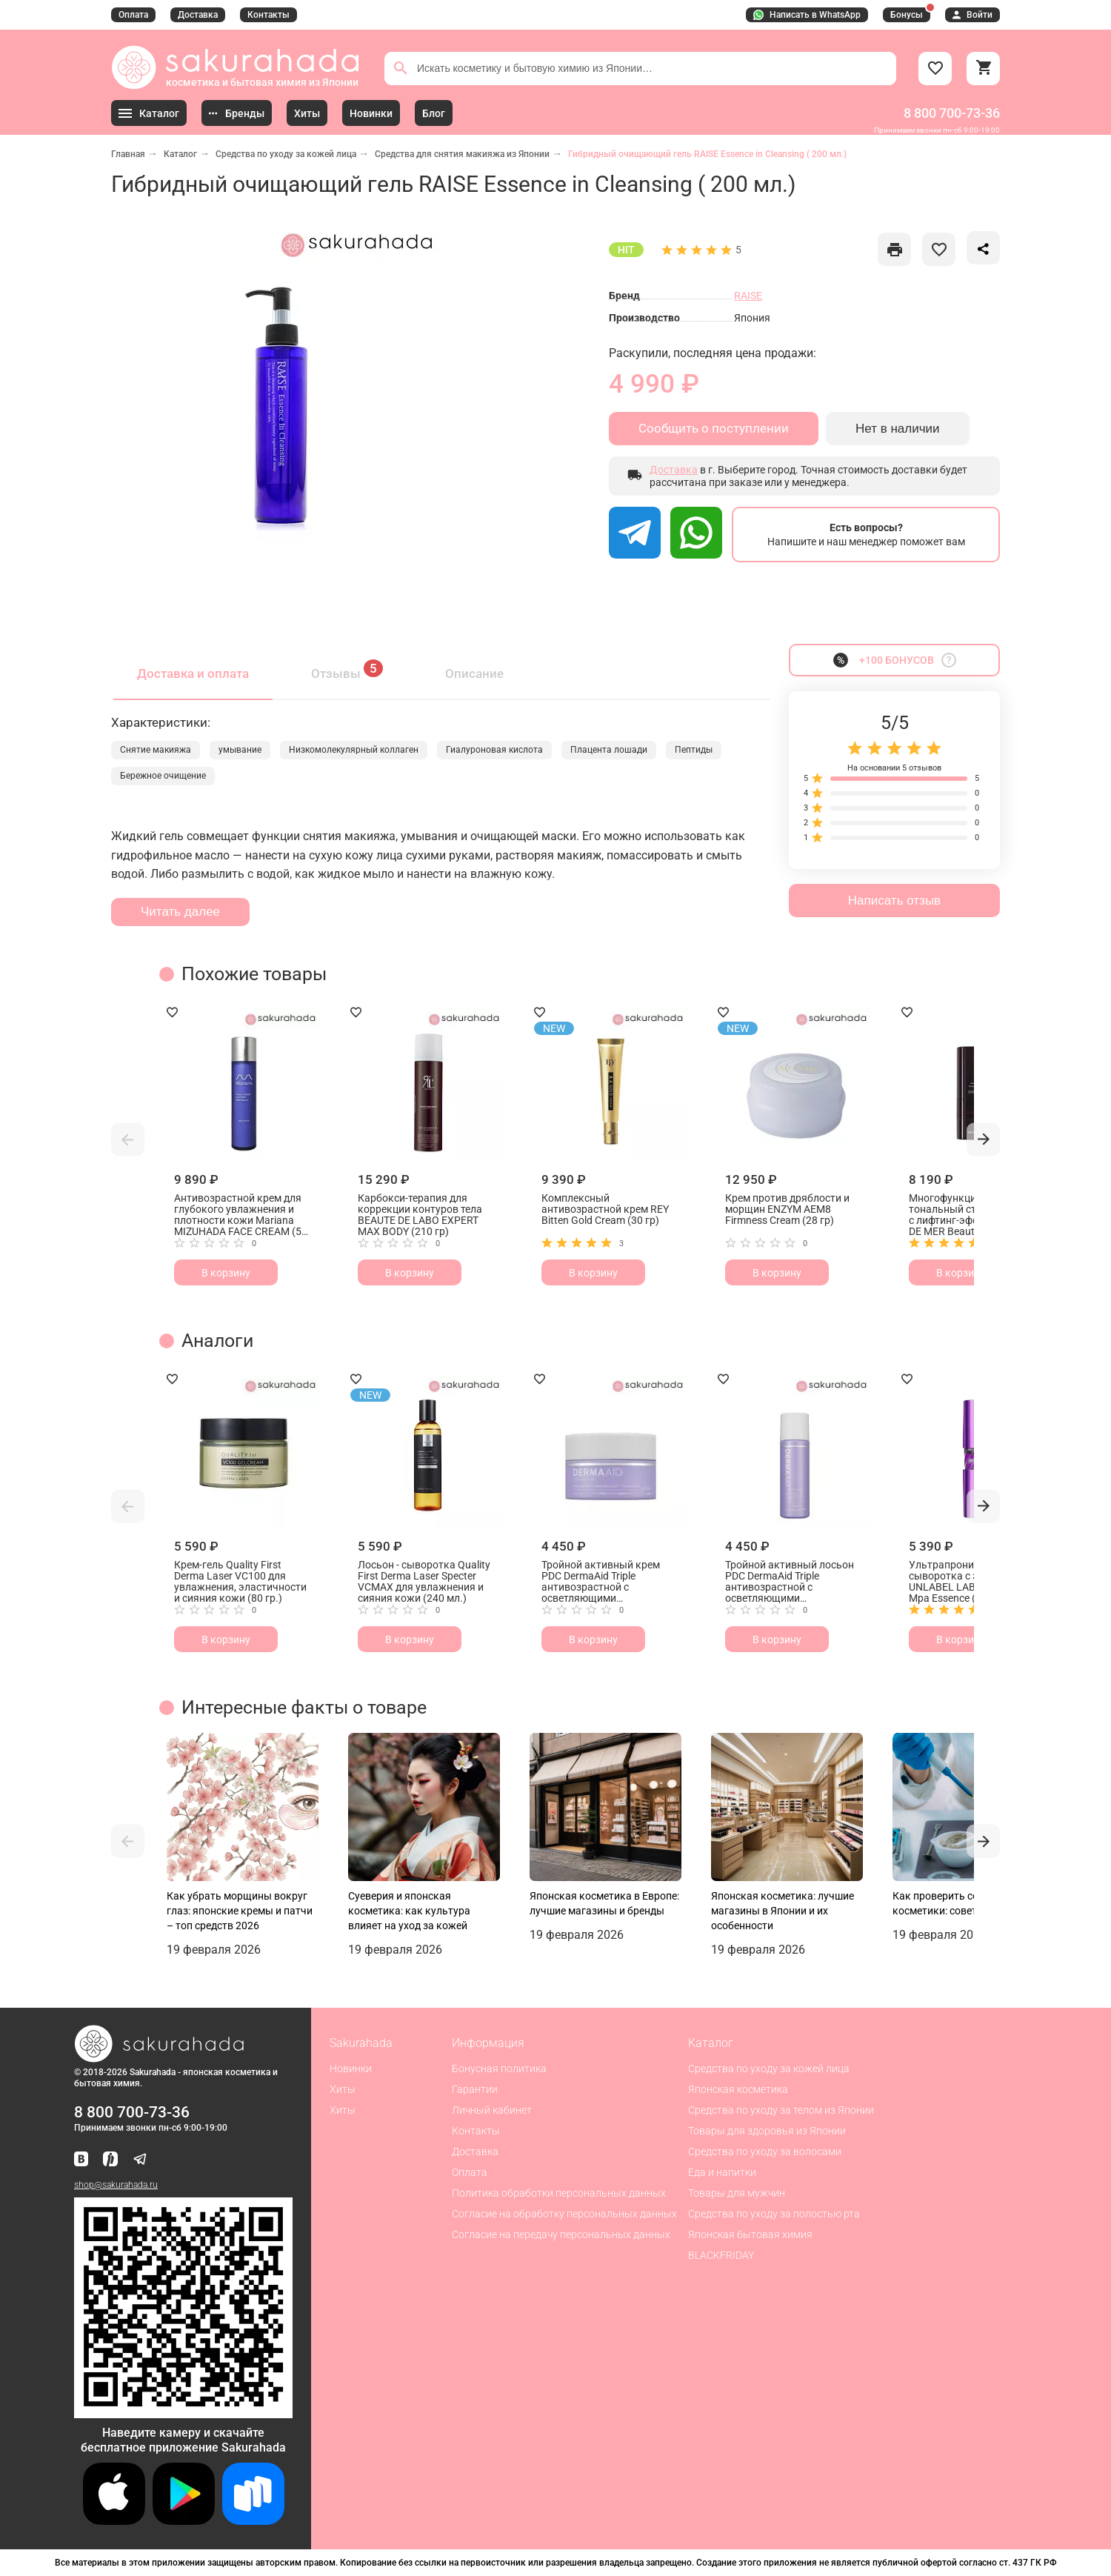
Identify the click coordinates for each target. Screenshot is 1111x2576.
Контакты (268, 15)
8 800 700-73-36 (952, 113)
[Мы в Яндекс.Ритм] (110, 2160)
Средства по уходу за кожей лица (286, 154)
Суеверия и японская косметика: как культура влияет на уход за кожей (409, 1910)
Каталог (180, 154)
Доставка (198, 15)
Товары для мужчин (736, 2193)
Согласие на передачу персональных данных (561, 2234)
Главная (128, 154)
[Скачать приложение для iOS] (114, 2521)
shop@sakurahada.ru (116, 2185)
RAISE (748, 296)
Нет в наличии (897, 429)
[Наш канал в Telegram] (140, 2160)
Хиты (343, 2089)
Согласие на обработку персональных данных (564, 2214)
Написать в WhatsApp (807, 15)
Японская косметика (738, 2089)
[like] (894, 249)
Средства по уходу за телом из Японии (781, 2110)
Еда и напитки (722, 2172)
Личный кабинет (492, 2110)
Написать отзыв (894, 900)
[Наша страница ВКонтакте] (81, 2160)
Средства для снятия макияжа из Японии (462, 154)
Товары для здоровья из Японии (767, 2131)
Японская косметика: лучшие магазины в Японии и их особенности (782, 1910)
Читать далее (180, 912)
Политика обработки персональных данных (559, 2193)
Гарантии (475, 2089)
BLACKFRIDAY (721, 2255)
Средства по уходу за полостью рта (774, 2214)
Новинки (351, 2068)
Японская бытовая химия (750, 2234)
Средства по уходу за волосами (764, 2151)
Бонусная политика (499, 2068)
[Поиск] (400, 68)
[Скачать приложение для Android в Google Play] (184, 2521)
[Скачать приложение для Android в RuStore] (183, 2412)
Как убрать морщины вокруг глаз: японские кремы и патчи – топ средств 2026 (240, 1910)
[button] (127, 1139)
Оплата (133, 15)
